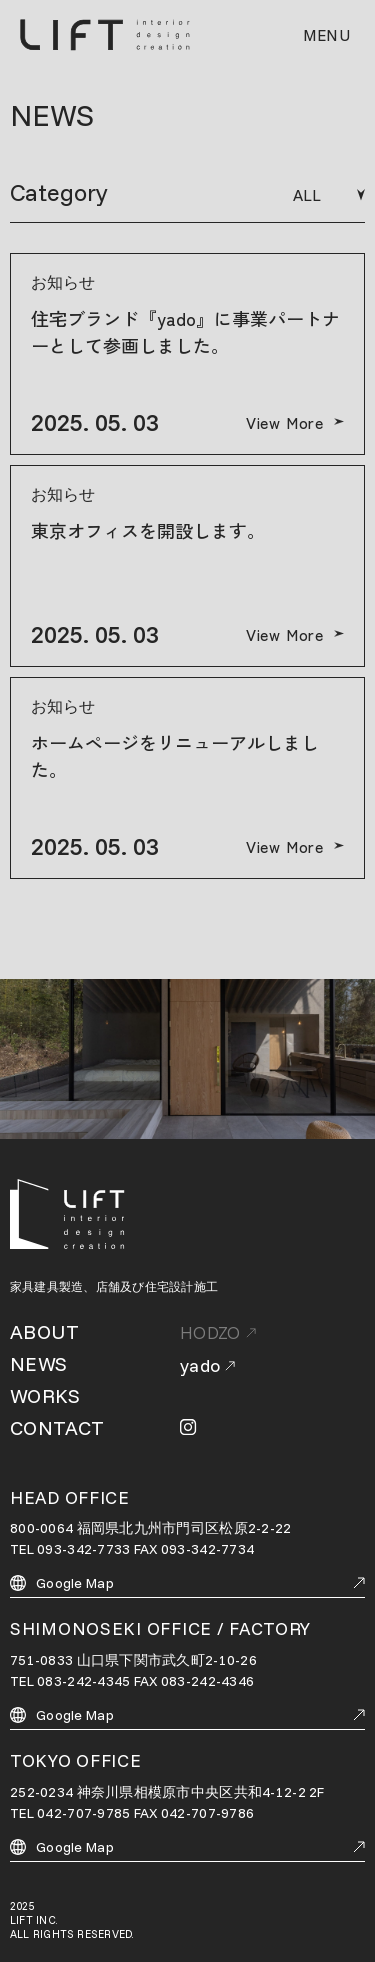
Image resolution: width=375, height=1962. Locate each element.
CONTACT (57, 1427)
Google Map (187, 1583)
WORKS (45, 1395)
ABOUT (44, 1331)
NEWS (39, 1363)
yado (207, 1366)
